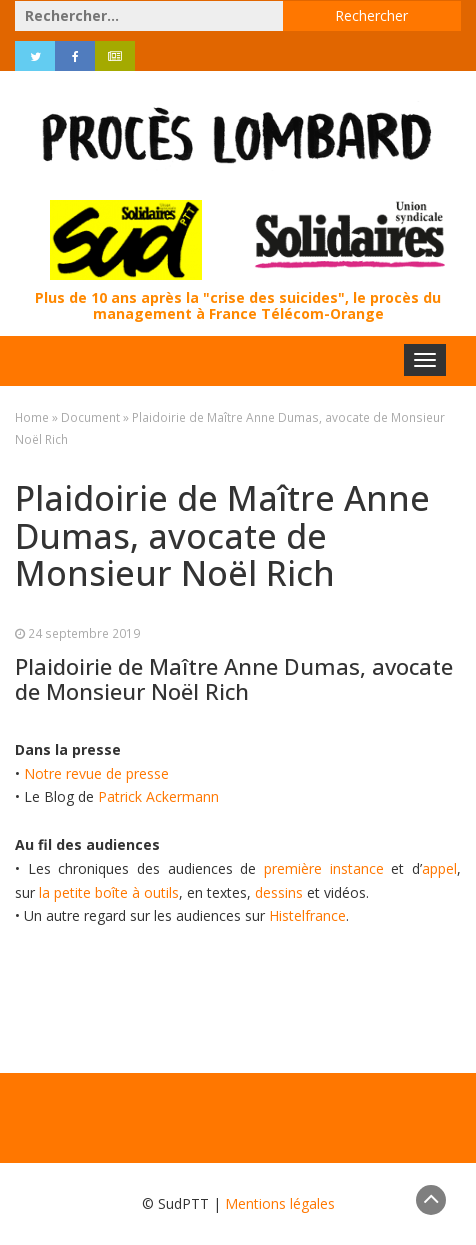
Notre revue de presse (96, 773)
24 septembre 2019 (84, 633)
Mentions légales (280, 1203)
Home (32, 417)
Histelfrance (307, 915)
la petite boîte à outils (109, 892)
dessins (279, 892)
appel (439, 868)
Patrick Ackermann (158, 796)
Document (90, 417)
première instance (324, 868)
